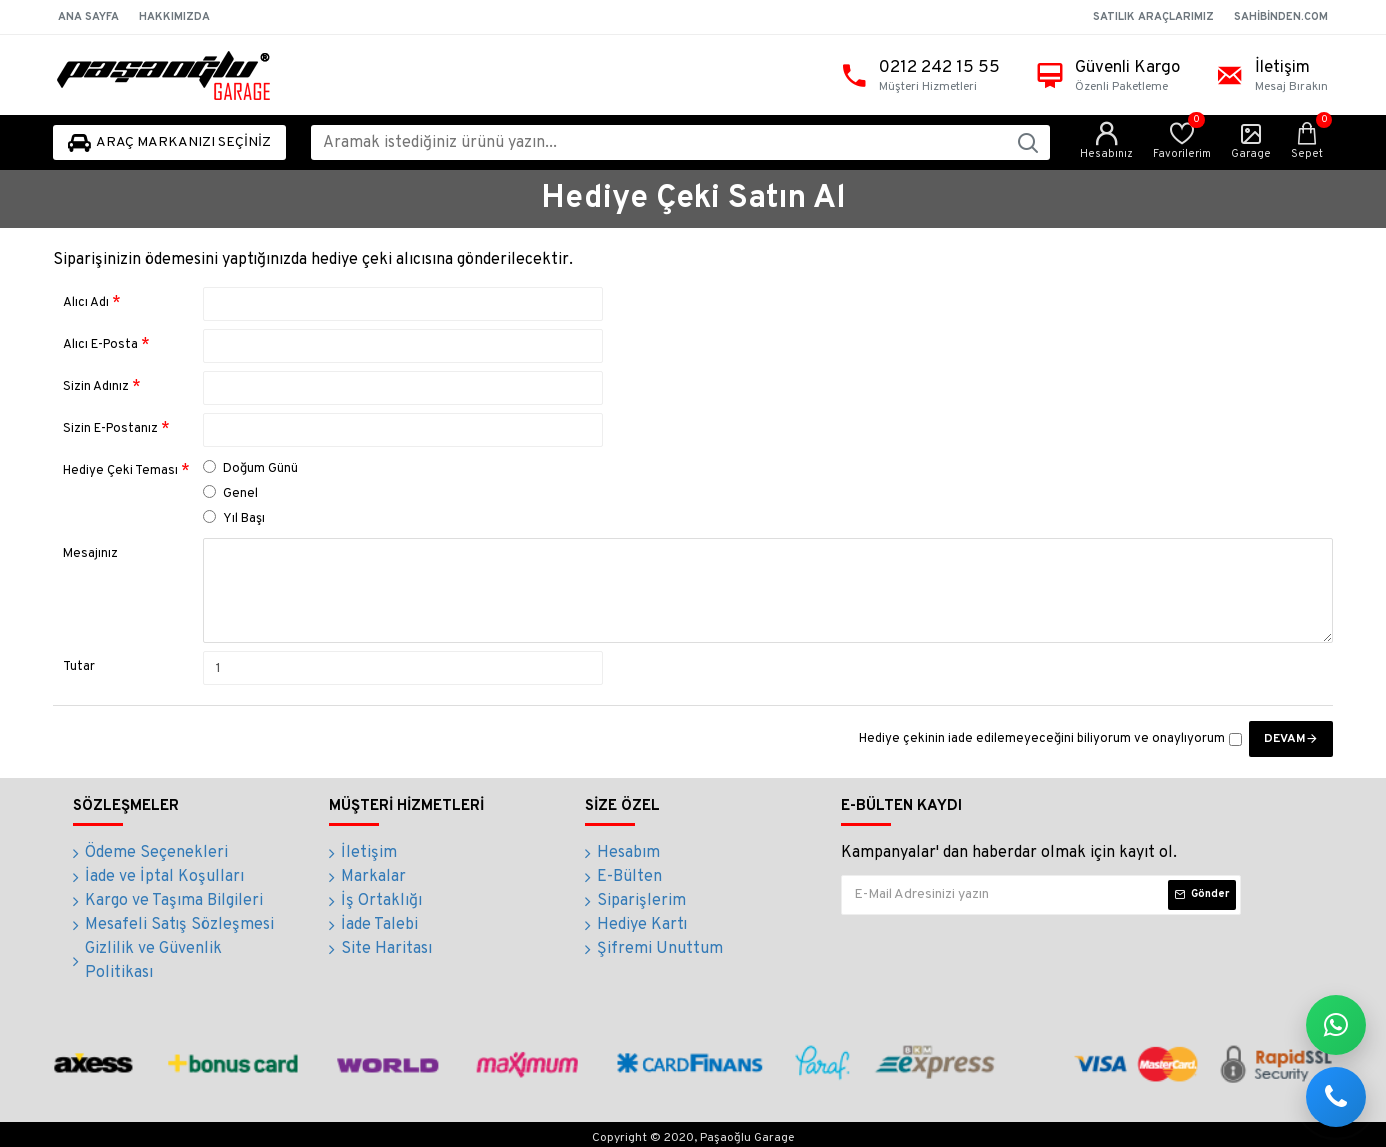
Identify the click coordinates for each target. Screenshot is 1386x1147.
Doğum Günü (250, 468)
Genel (230, 493)
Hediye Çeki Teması (120, 471)
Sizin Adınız (96, 387)
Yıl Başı (234, 518)
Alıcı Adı (86, 303)
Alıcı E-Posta (100, 345)
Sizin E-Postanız (110, 429)
